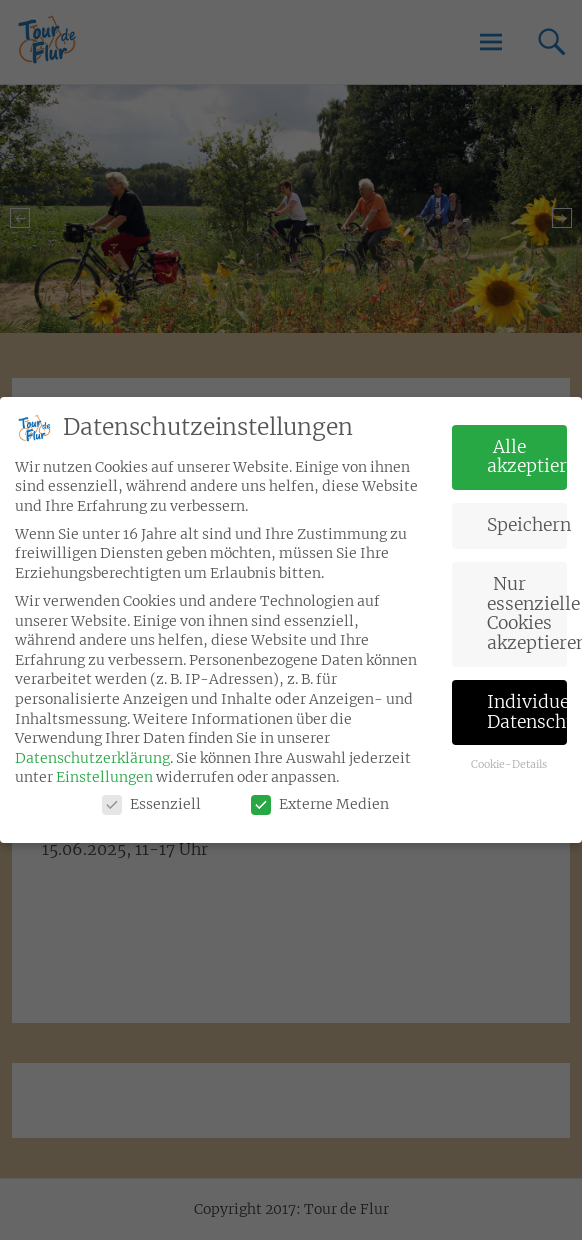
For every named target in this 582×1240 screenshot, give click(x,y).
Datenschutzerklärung (92, 758)
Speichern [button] (527, 525)
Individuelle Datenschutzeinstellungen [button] (527, 712)
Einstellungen (104, 777)
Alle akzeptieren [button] (527, 457)
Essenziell (151, 804)
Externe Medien (320, 804)
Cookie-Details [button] (509, 764)
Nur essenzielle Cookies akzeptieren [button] (527, 613)
